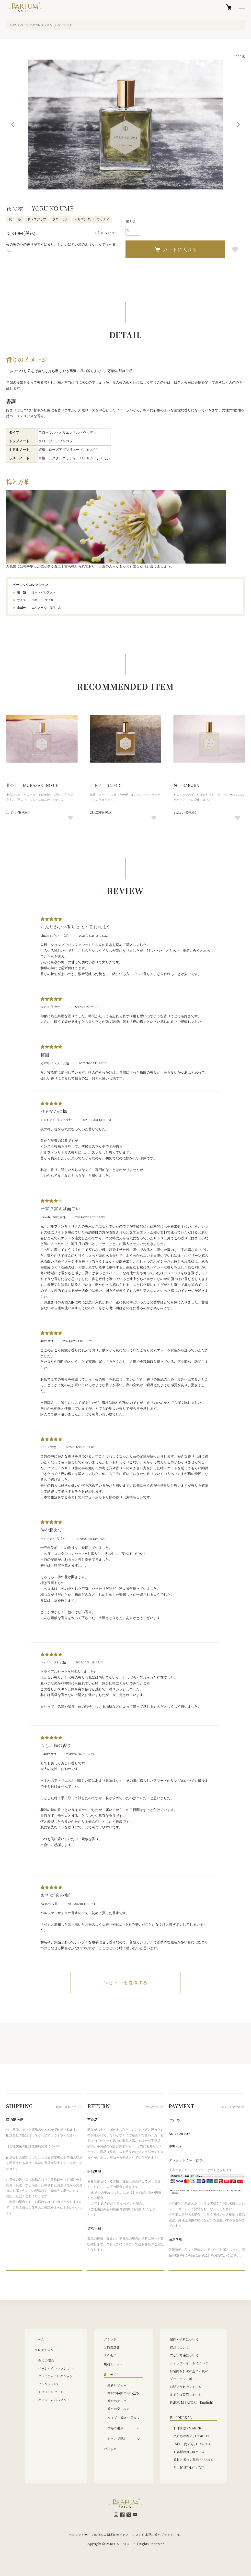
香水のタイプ (116, 2401)
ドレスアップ (36, 219)
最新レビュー (116, 2385)
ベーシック (64, 25)
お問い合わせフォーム (185, 2386)
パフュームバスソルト (54, 2399)
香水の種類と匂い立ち (123, 2393)
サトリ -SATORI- (106, 785)
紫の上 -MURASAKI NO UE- (33, 785)
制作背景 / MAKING (188, 2428)
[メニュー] (241, 7)
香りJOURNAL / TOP (189, 2467)
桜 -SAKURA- (186, 785)
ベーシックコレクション (36, 25)
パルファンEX (48, 2384)
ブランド (110, 2339)
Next (237, 124)
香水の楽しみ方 (118, 2408)
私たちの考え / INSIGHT (191, 2436)
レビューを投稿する (125, 1982)
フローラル (60, 219)
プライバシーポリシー (186, 2378)
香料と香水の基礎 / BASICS (193, 2459)
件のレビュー (105, 233)
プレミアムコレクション (55, 2376)
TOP (13, 25)
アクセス (110, 2355)
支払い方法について (184, 2355)
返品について (179, 2347)
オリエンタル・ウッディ (91, 219)
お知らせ (110, 2449)
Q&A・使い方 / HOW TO (191, 2444)
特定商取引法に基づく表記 (189, 2371)
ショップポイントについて (189, 2363)
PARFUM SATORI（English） (192, 2402)
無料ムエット (113, 2364)
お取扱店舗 (112, 2347)
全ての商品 (46, 2360)
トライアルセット (50, 2391)
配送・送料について (184, 2339)
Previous (13, 124)
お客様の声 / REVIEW (189, 2452)
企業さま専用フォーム (185, 2394)
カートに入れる (175, 249)
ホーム (39, 2339)
